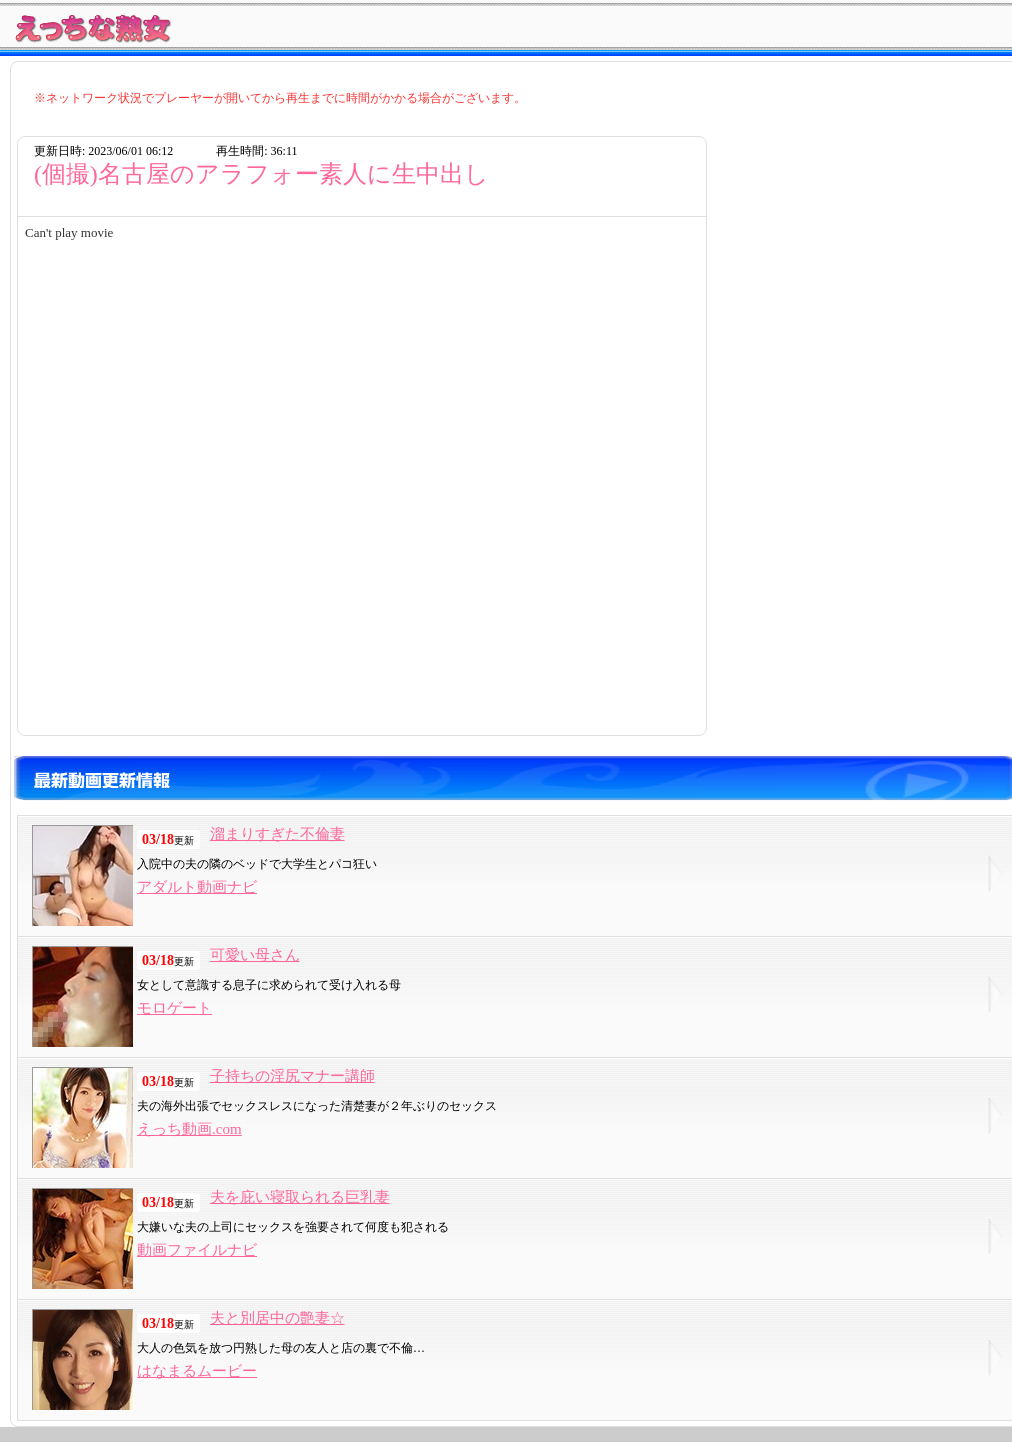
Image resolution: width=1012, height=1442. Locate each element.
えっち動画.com (189, 1129)
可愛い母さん (255, 955)
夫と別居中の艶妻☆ (277, 1318)
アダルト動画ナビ (197, 887)
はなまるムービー (197, 1371)
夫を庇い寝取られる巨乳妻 (300, 1197)
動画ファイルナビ (197, 1250)
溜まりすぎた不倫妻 (277, 834)
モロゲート (174, 1008)
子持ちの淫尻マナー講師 (292, 1076)
